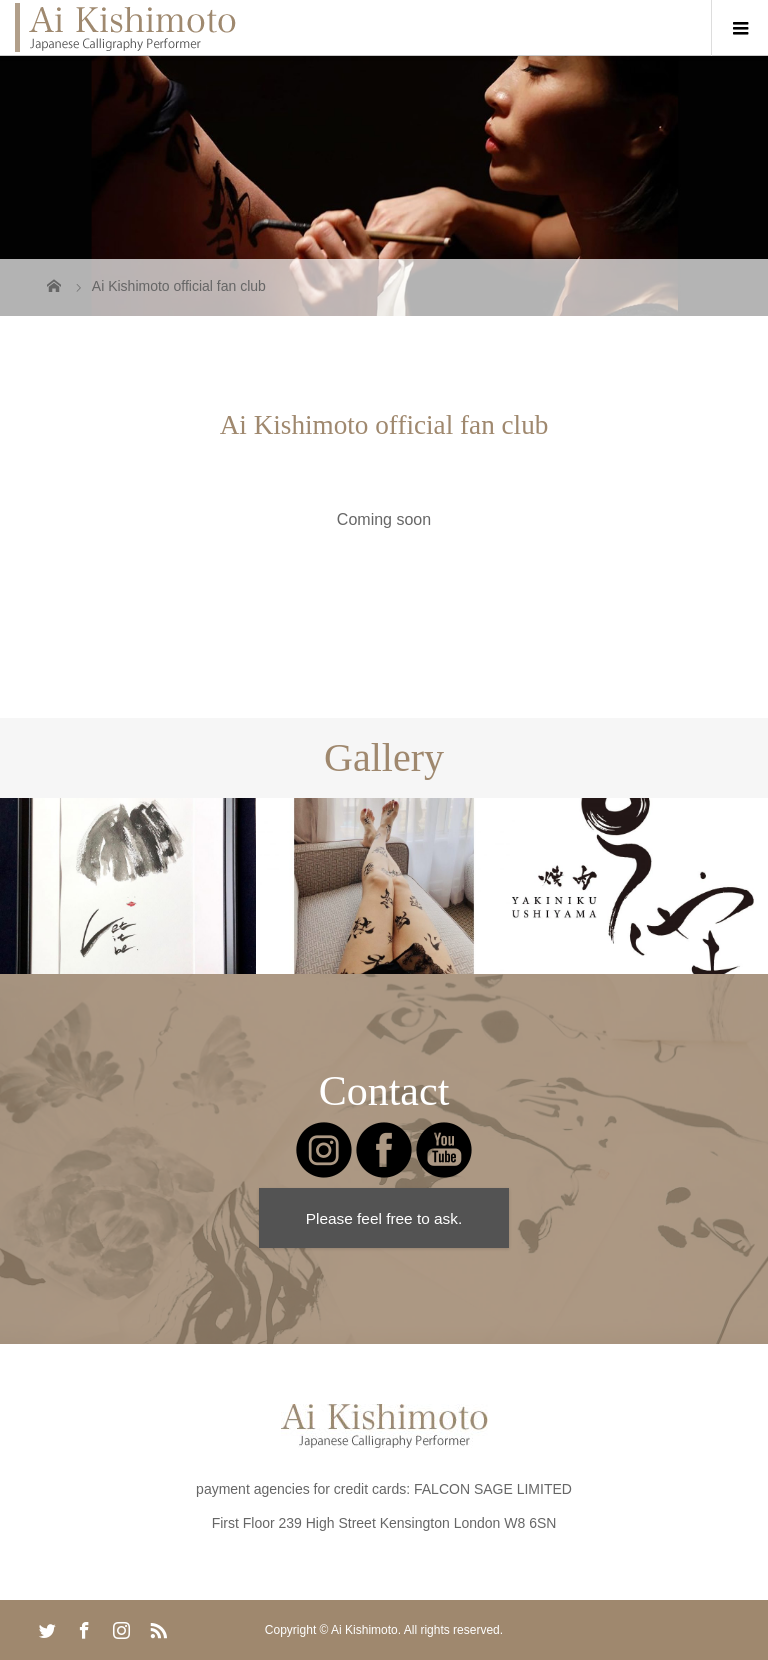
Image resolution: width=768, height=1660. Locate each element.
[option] (128, 886)
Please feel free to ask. (384, 1218)
